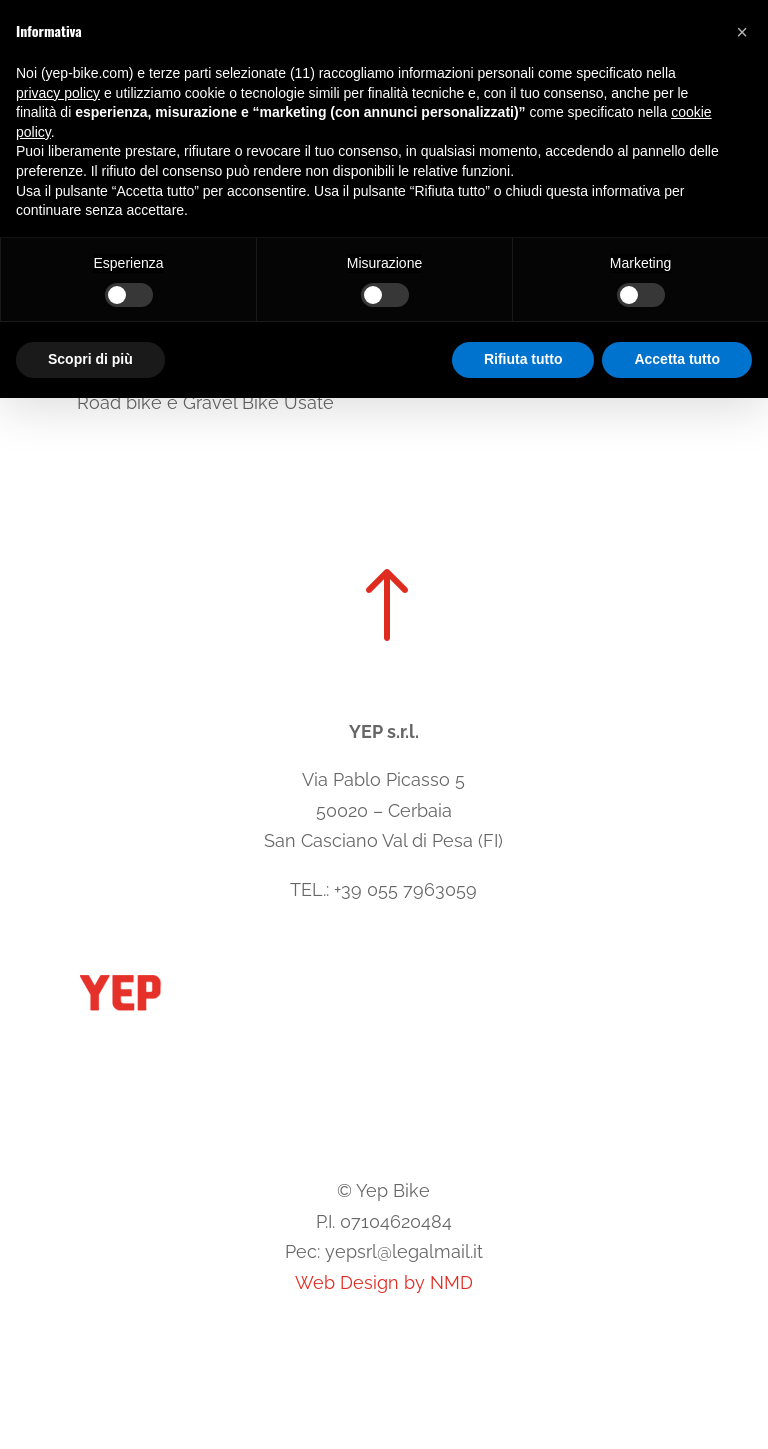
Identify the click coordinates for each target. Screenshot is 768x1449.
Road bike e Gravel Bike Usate (205, 402)
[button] (742, 32)
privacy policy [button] (58, 93)
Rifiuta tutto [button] (523, 359)
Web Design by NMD (384, 1282)
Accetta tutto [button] (677, 359)
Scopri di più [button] (90, 359)
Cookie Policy (315, 1130)
